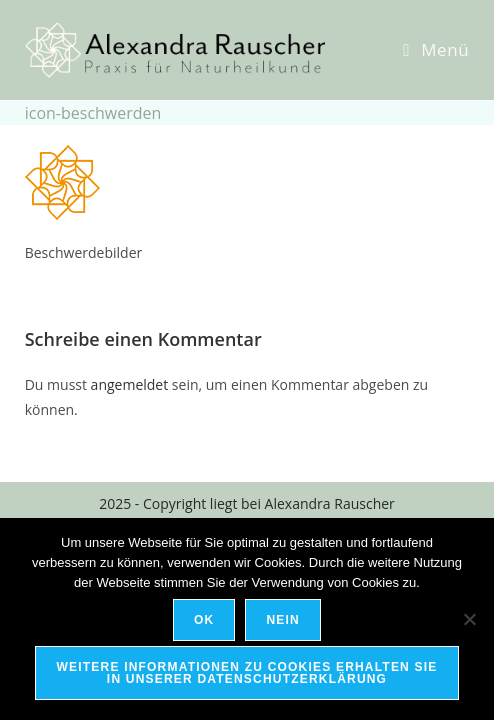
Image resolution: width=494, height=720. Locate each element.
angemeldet (130, 384)
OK (204, 620)
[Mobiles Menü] (436, 49)
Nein (282, 620)
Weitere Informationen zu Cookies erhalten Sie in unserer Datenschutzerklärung (247, 673)
